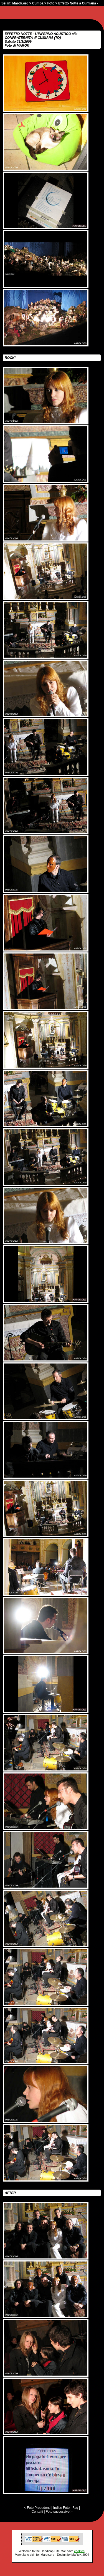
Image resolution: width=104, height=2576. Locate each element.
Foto (50, 3)
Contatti (37, 2512)
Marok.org (20, 3)
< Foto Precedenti (37, 2508)
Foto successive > (59, 2512)
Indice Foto (61, 2508)
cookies (79, 2551)
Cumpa (38, 3)
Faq (75, 2508)
